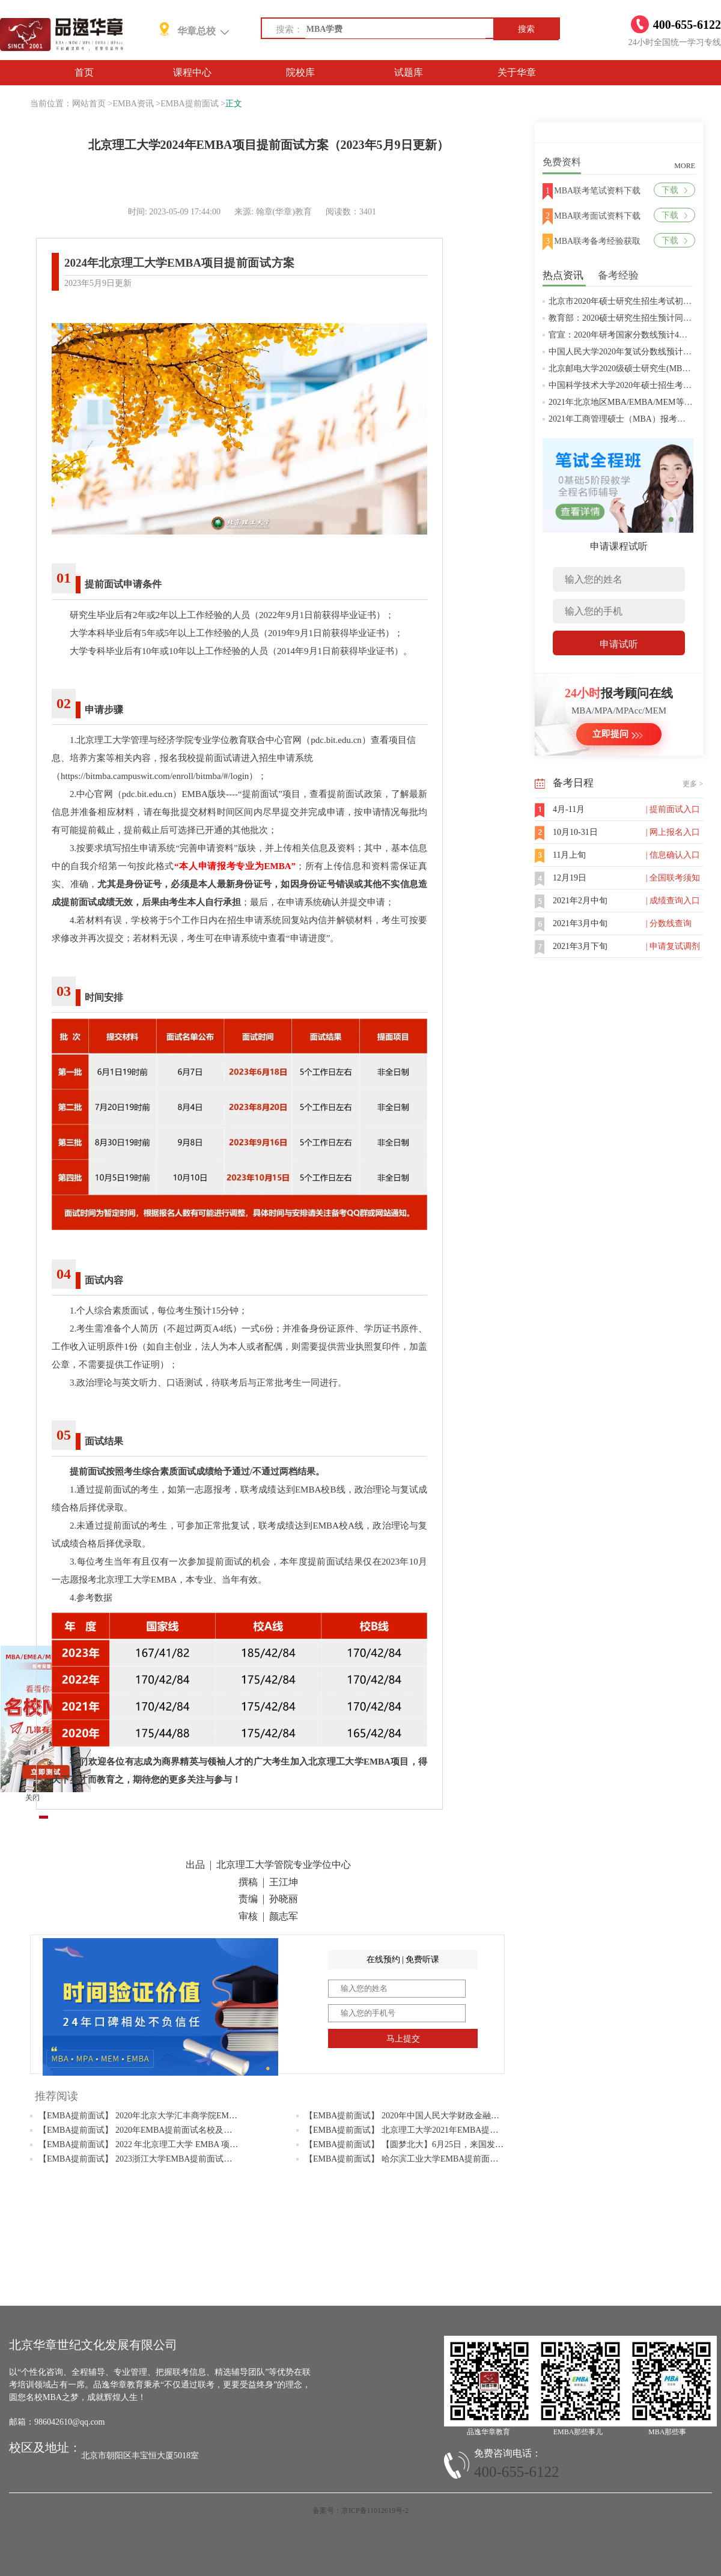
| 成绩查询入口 (673, 900)
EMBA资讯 (132, 103)
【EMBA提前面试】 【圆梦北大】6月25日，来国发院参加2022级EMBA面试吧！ (454, 2144)
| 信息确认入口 (673, 854)
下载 (674, 190)
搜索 (526, 29)
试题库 (408, 72)
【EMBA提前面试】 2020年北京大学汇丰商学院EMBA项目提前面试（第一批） (185, 2115)
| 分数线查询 (669, 923)
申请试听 (619, 644)
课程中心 (192, 72)
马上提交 (403, 2038)
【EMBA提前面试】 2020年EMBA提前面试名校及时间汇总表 (152, 2130)
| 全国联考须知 (673, 877)
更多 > (693, 784)
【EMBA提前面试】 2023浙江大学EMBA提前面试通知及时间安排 (160, 2158)
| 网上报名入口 (673, 832)
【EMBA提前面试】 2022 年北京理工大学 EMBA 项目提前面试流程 (163, 2144)
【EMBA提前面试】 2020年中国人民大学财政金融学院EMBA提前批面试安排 (448, 2115)
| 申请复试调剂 (673, 946)
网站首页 (89, 103)
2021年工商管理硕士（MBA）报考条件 (621, 418)
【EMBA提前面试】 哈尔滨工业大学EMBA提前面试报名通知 (418, 2158)
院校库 (300, 72)
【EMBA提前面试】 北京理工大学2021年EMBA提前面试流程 (418, 2130)
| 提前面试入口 (673, 809)
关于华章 (516, 72)
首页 (84, 72)
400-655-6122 (516, 2472)
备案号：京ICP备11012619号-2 (360, 2510)
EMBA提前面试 (189, 103)
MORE (684, 166)
